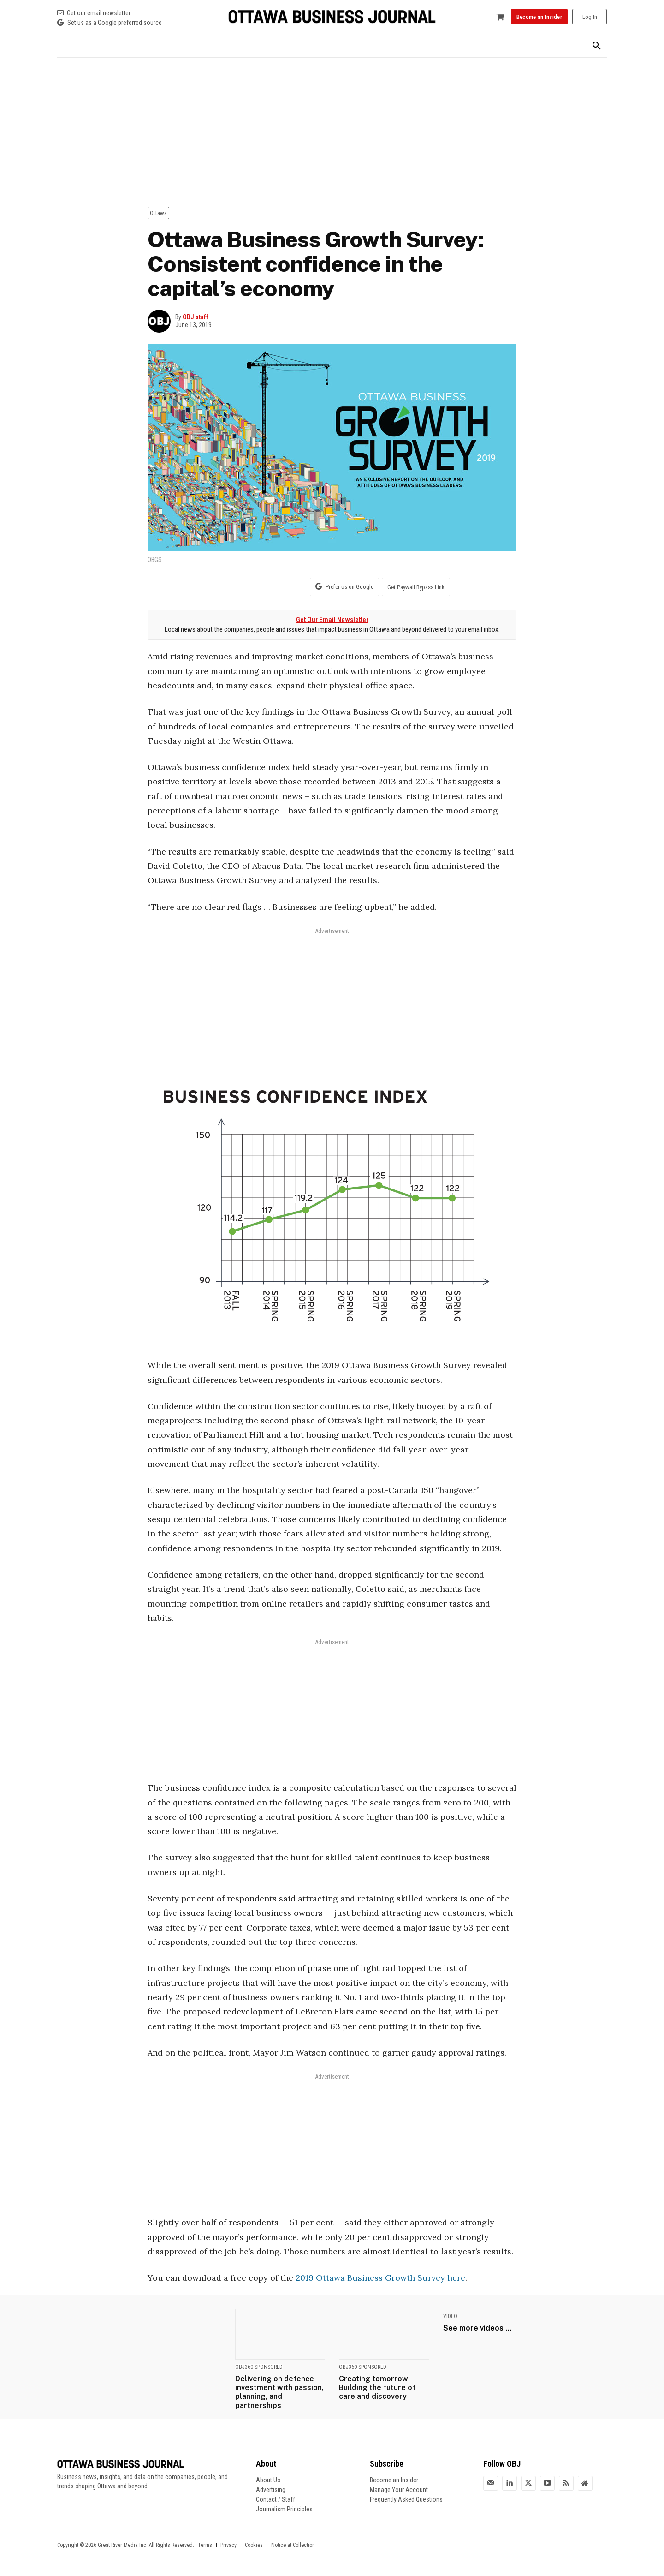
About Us (268, 2480)
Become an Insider (394, 2480)
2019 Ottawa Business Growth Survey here (380, 2277)
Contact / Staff (275, 2499)
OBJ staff (195, 317)
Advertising (270, 2489)
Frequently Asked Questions (406, 2499)
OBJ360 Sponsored (259, 2367)
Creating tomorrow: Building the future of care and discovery (377, 2387)
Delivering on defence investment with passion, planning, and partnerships (279, 2392)
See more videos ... (477, 2328)
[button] (597, 46)
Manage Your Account (399, 2489)
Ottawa (158, 213)
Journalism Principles (284, 2509)
